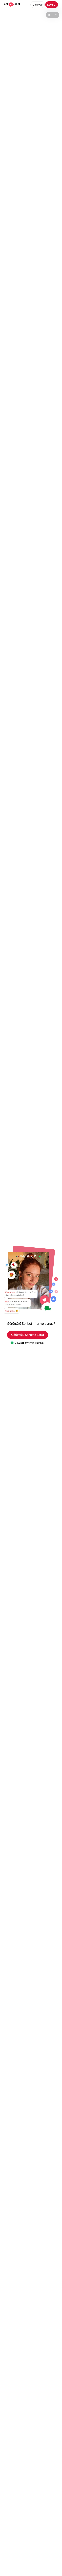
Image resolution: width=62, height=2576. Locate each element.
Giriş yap (37, 4)
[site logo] (12, 5)
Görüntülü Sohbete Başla (27, 1335)
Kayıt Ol (51, 4)
